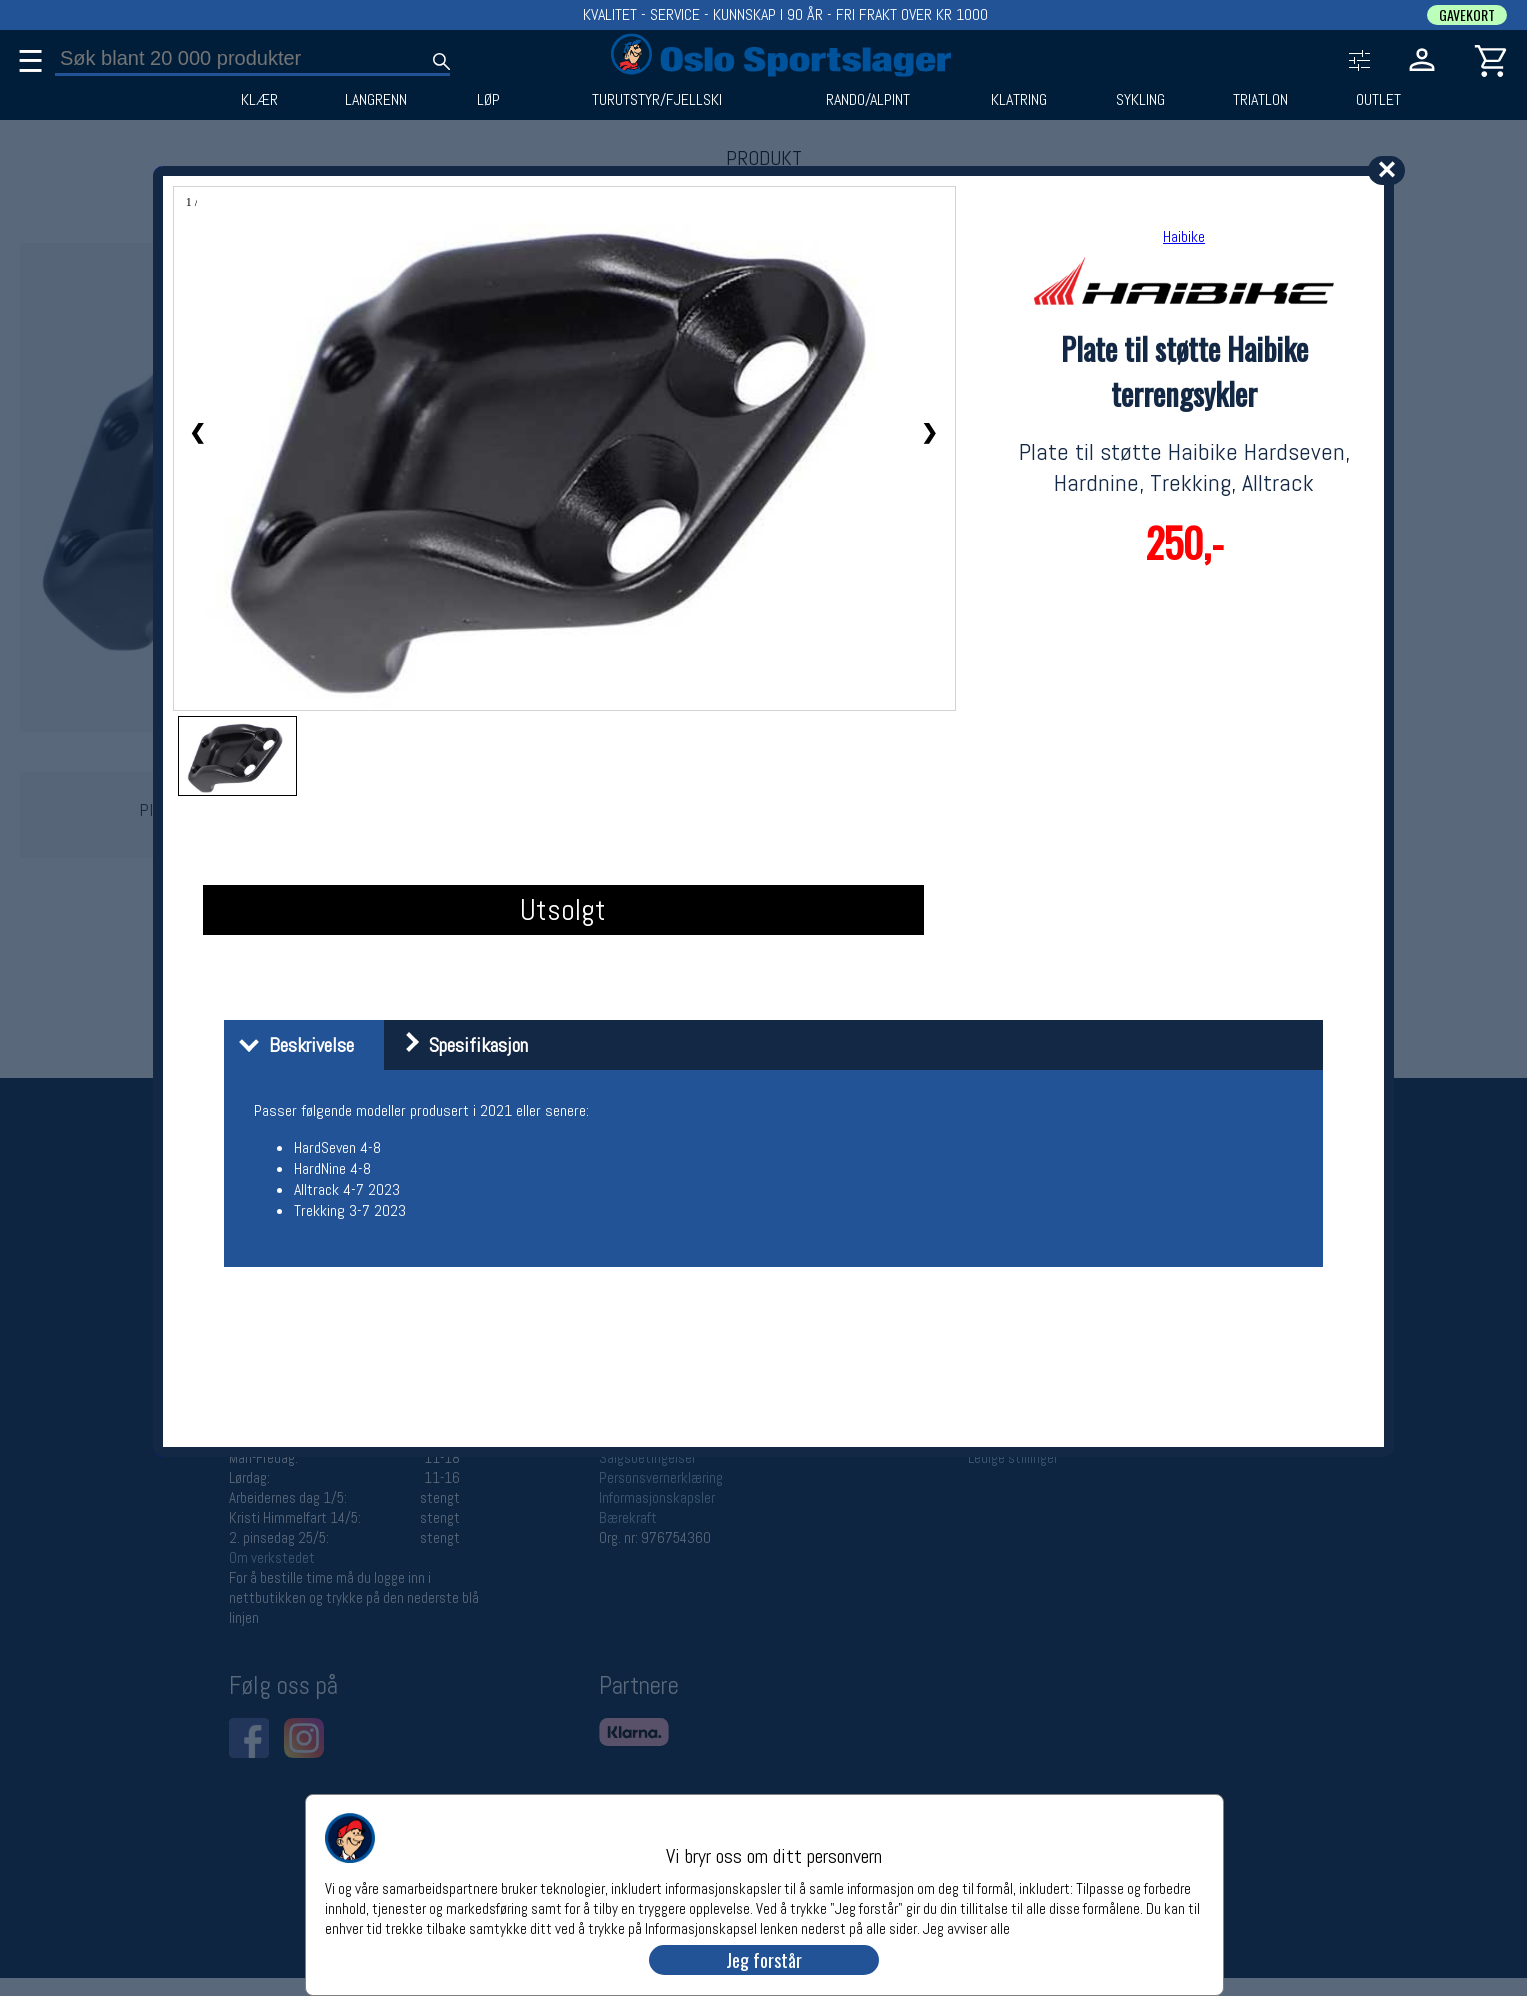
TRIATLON (1260, 100)
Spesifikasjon (458, 1045)
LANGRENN (376, 100)
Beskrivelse (291, 1045)
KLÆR (259, 100)
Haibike (1184, 236)
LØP (488, 100)
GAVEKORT (1467, 15)
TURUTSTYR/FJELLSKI (657, 100)
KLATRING (1019, 100)
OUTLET (1378, 100)
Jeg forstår (764, 1960)
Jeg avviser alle (966, 1927)
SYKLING (1140, 100)
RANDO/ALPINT (868, 100)
